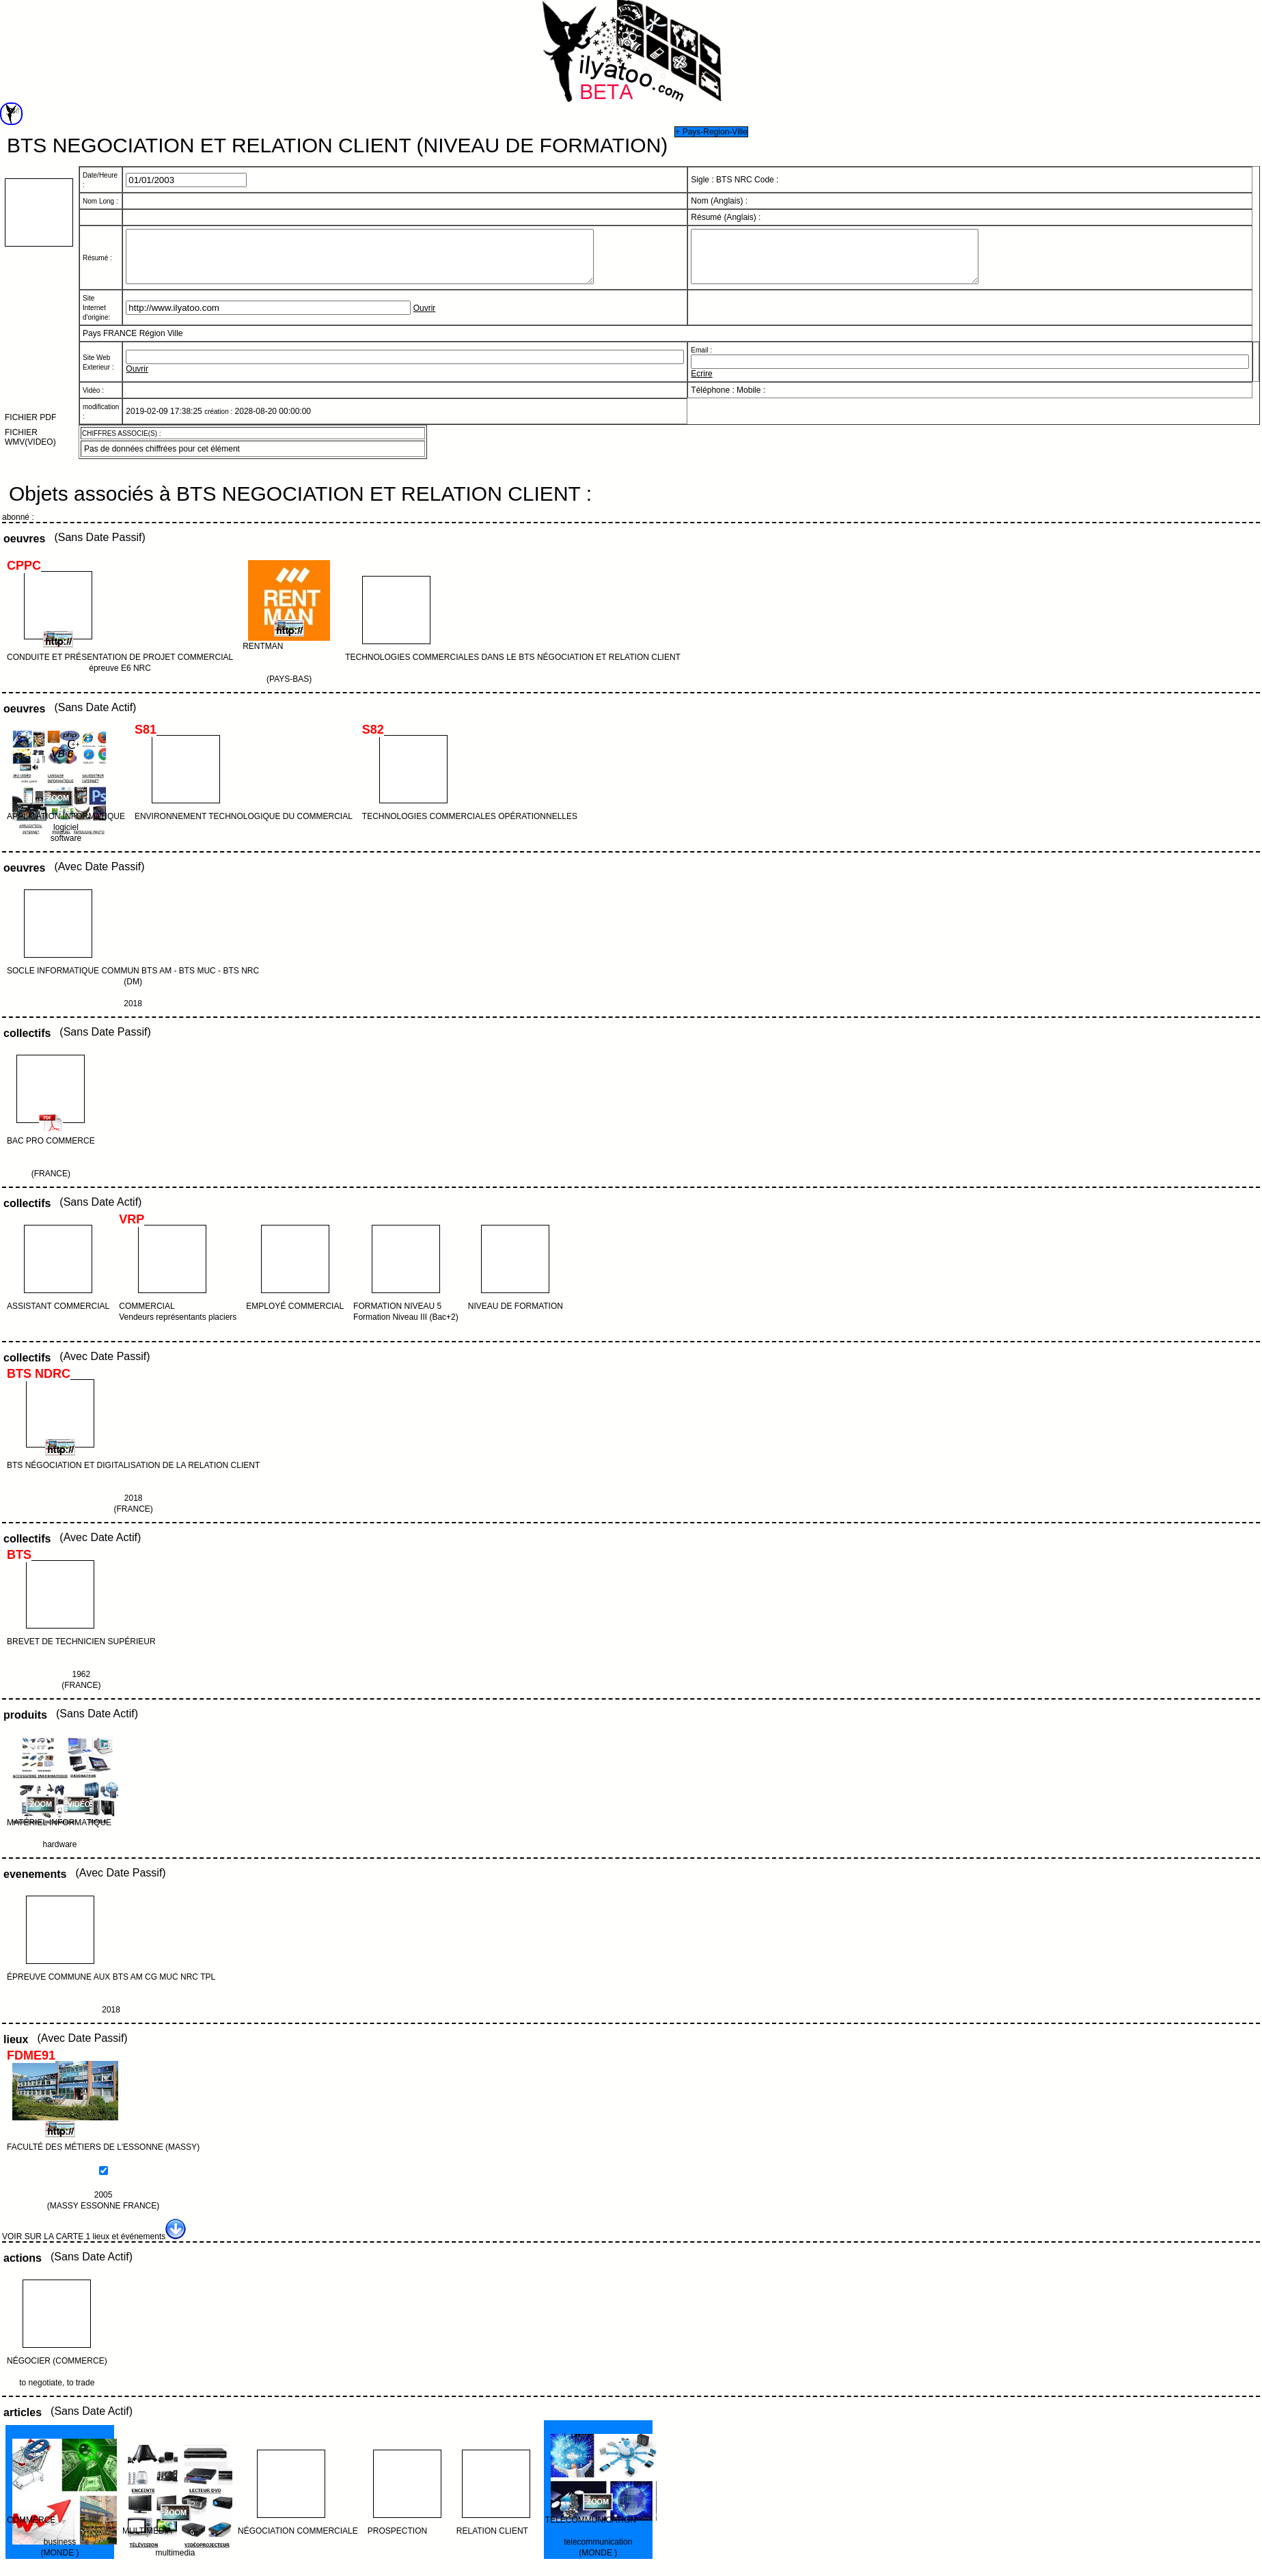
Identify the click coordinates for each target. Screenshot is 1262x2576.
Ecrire (701, 384)
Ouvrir (424, 318)
